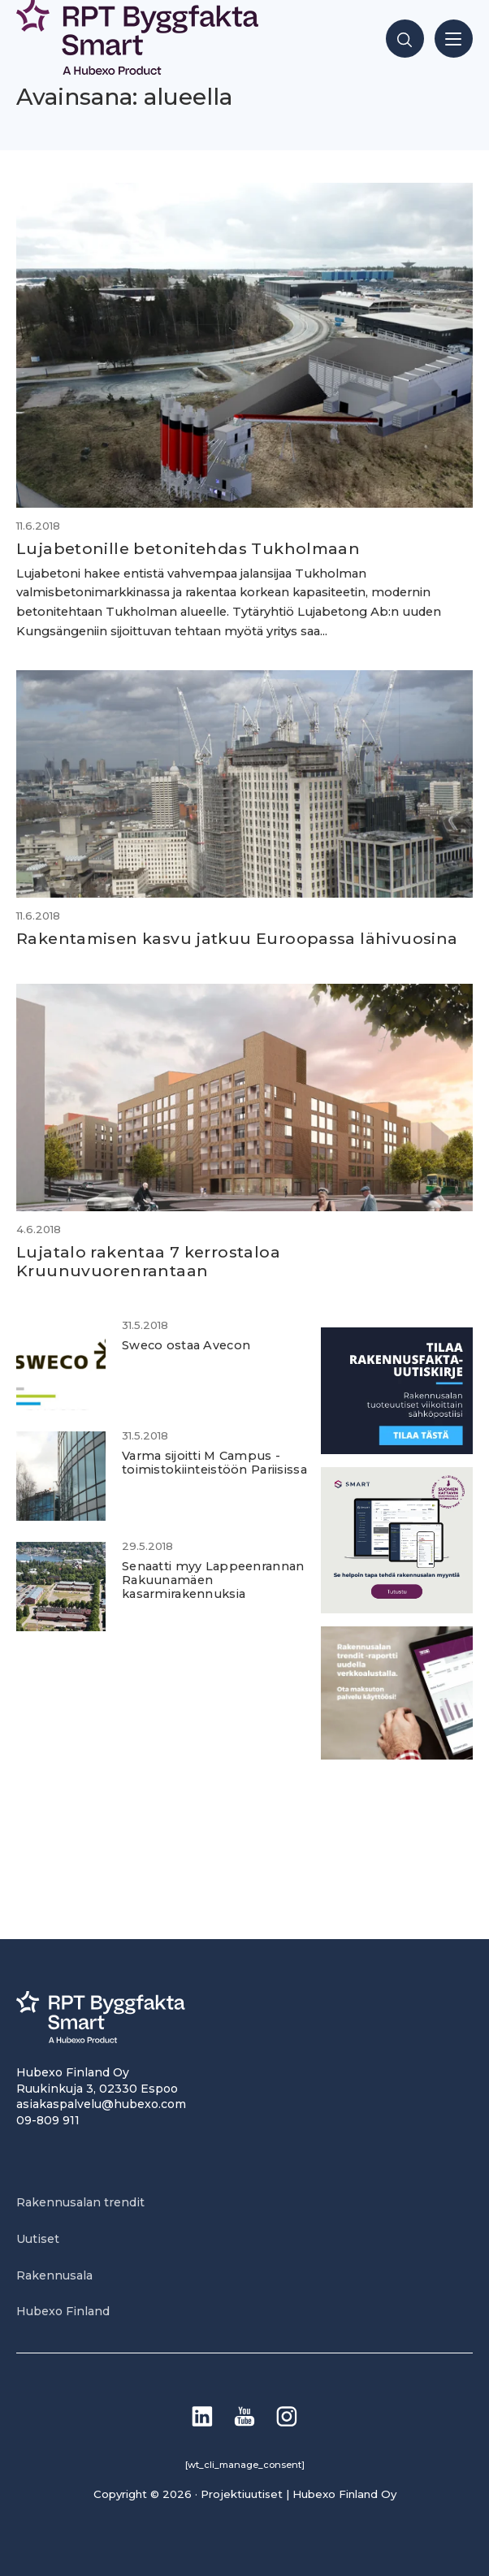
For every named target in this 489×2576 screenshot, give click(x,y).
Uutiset (37, 2239)
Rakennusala (54, 2275)
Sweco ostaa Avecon (186, 1345)
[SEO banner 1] (397, 1609)
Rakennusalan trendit (80, 2202)
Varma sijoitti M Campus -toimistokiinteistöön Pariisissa (214, 1462)
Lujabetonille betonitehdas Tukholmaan (188, 548)
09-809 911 (48, 2120)
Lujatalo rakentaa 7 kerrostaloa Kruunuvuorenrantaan (148, 1261)
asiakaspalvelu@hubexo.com (101, 2104)
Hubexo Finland (63, 2311)
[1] (397, 1449)
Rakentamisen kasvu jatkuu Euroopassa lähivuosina (236, 938)
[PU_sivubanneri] (397, 1755)
